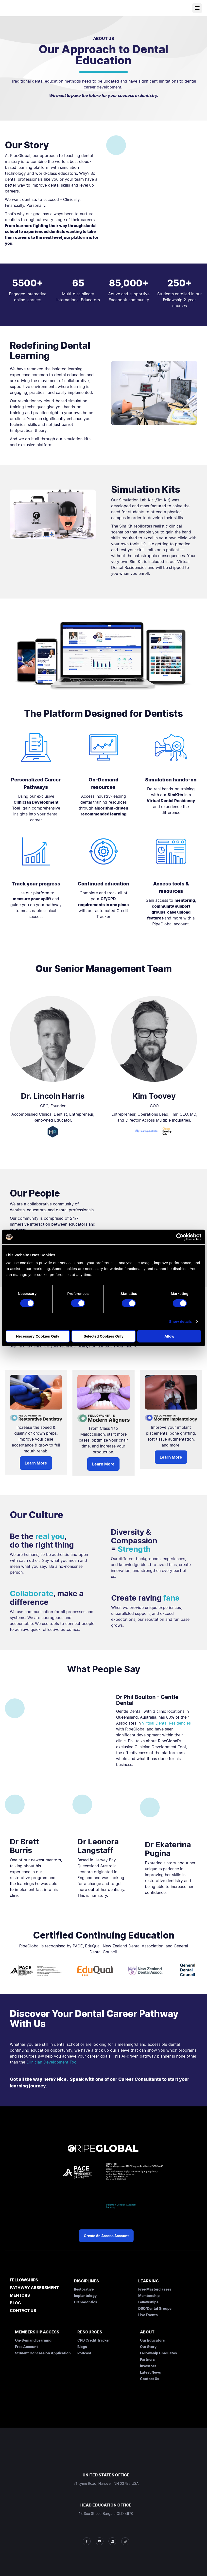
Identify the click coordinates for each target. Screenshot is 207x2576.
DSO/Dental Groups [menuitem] (155, 2284)
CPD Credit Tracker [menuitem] (93, 2316)
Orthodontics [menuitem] (85, 2278)
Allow (169, 1336)
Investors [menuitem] (148, 2341)
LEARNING (148, 2256)
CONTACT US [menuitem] (23, 2286)
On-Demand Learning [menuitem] (33, 2316)
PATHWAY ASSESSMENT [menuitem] (34, 2263)
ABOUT (147, 2307)
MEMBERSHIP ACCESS (37, 2307)
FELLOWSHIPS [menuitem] (24, 2256)
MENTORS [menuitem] (20, 2271)
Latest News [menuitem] (150, 2348)
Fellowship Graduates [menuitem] (158, 2329)
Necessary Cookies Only (37, 1336)
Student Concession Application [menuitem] (37, 2329)
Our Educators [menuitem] (152, 2316)
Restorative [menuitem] (84, 2265)
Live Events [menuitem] (148, 2290)
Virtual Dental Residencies (166, 1723)
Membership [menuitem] (149, 2271)
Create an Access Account (106, 2211)
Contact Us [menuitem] (149, 2354)
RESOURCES (89, 2307)
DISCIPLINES (86, 2256)
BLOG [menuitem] (15, 2278)
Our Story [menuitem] (148, 2322)
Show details (180, 1321)
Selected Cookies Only (103, 1336)
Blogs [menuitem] (82, 2322)
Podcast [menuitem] (84, 2329)
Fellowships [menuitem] (148, 2278)
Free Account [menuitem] (26, 2322)
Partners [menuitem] (147, 2335)
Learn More (36, 1463)
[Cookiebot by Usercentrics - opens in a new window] (179, 1237)
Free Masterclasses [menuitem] (154, 2265)
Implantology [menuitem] (85, 2271)
